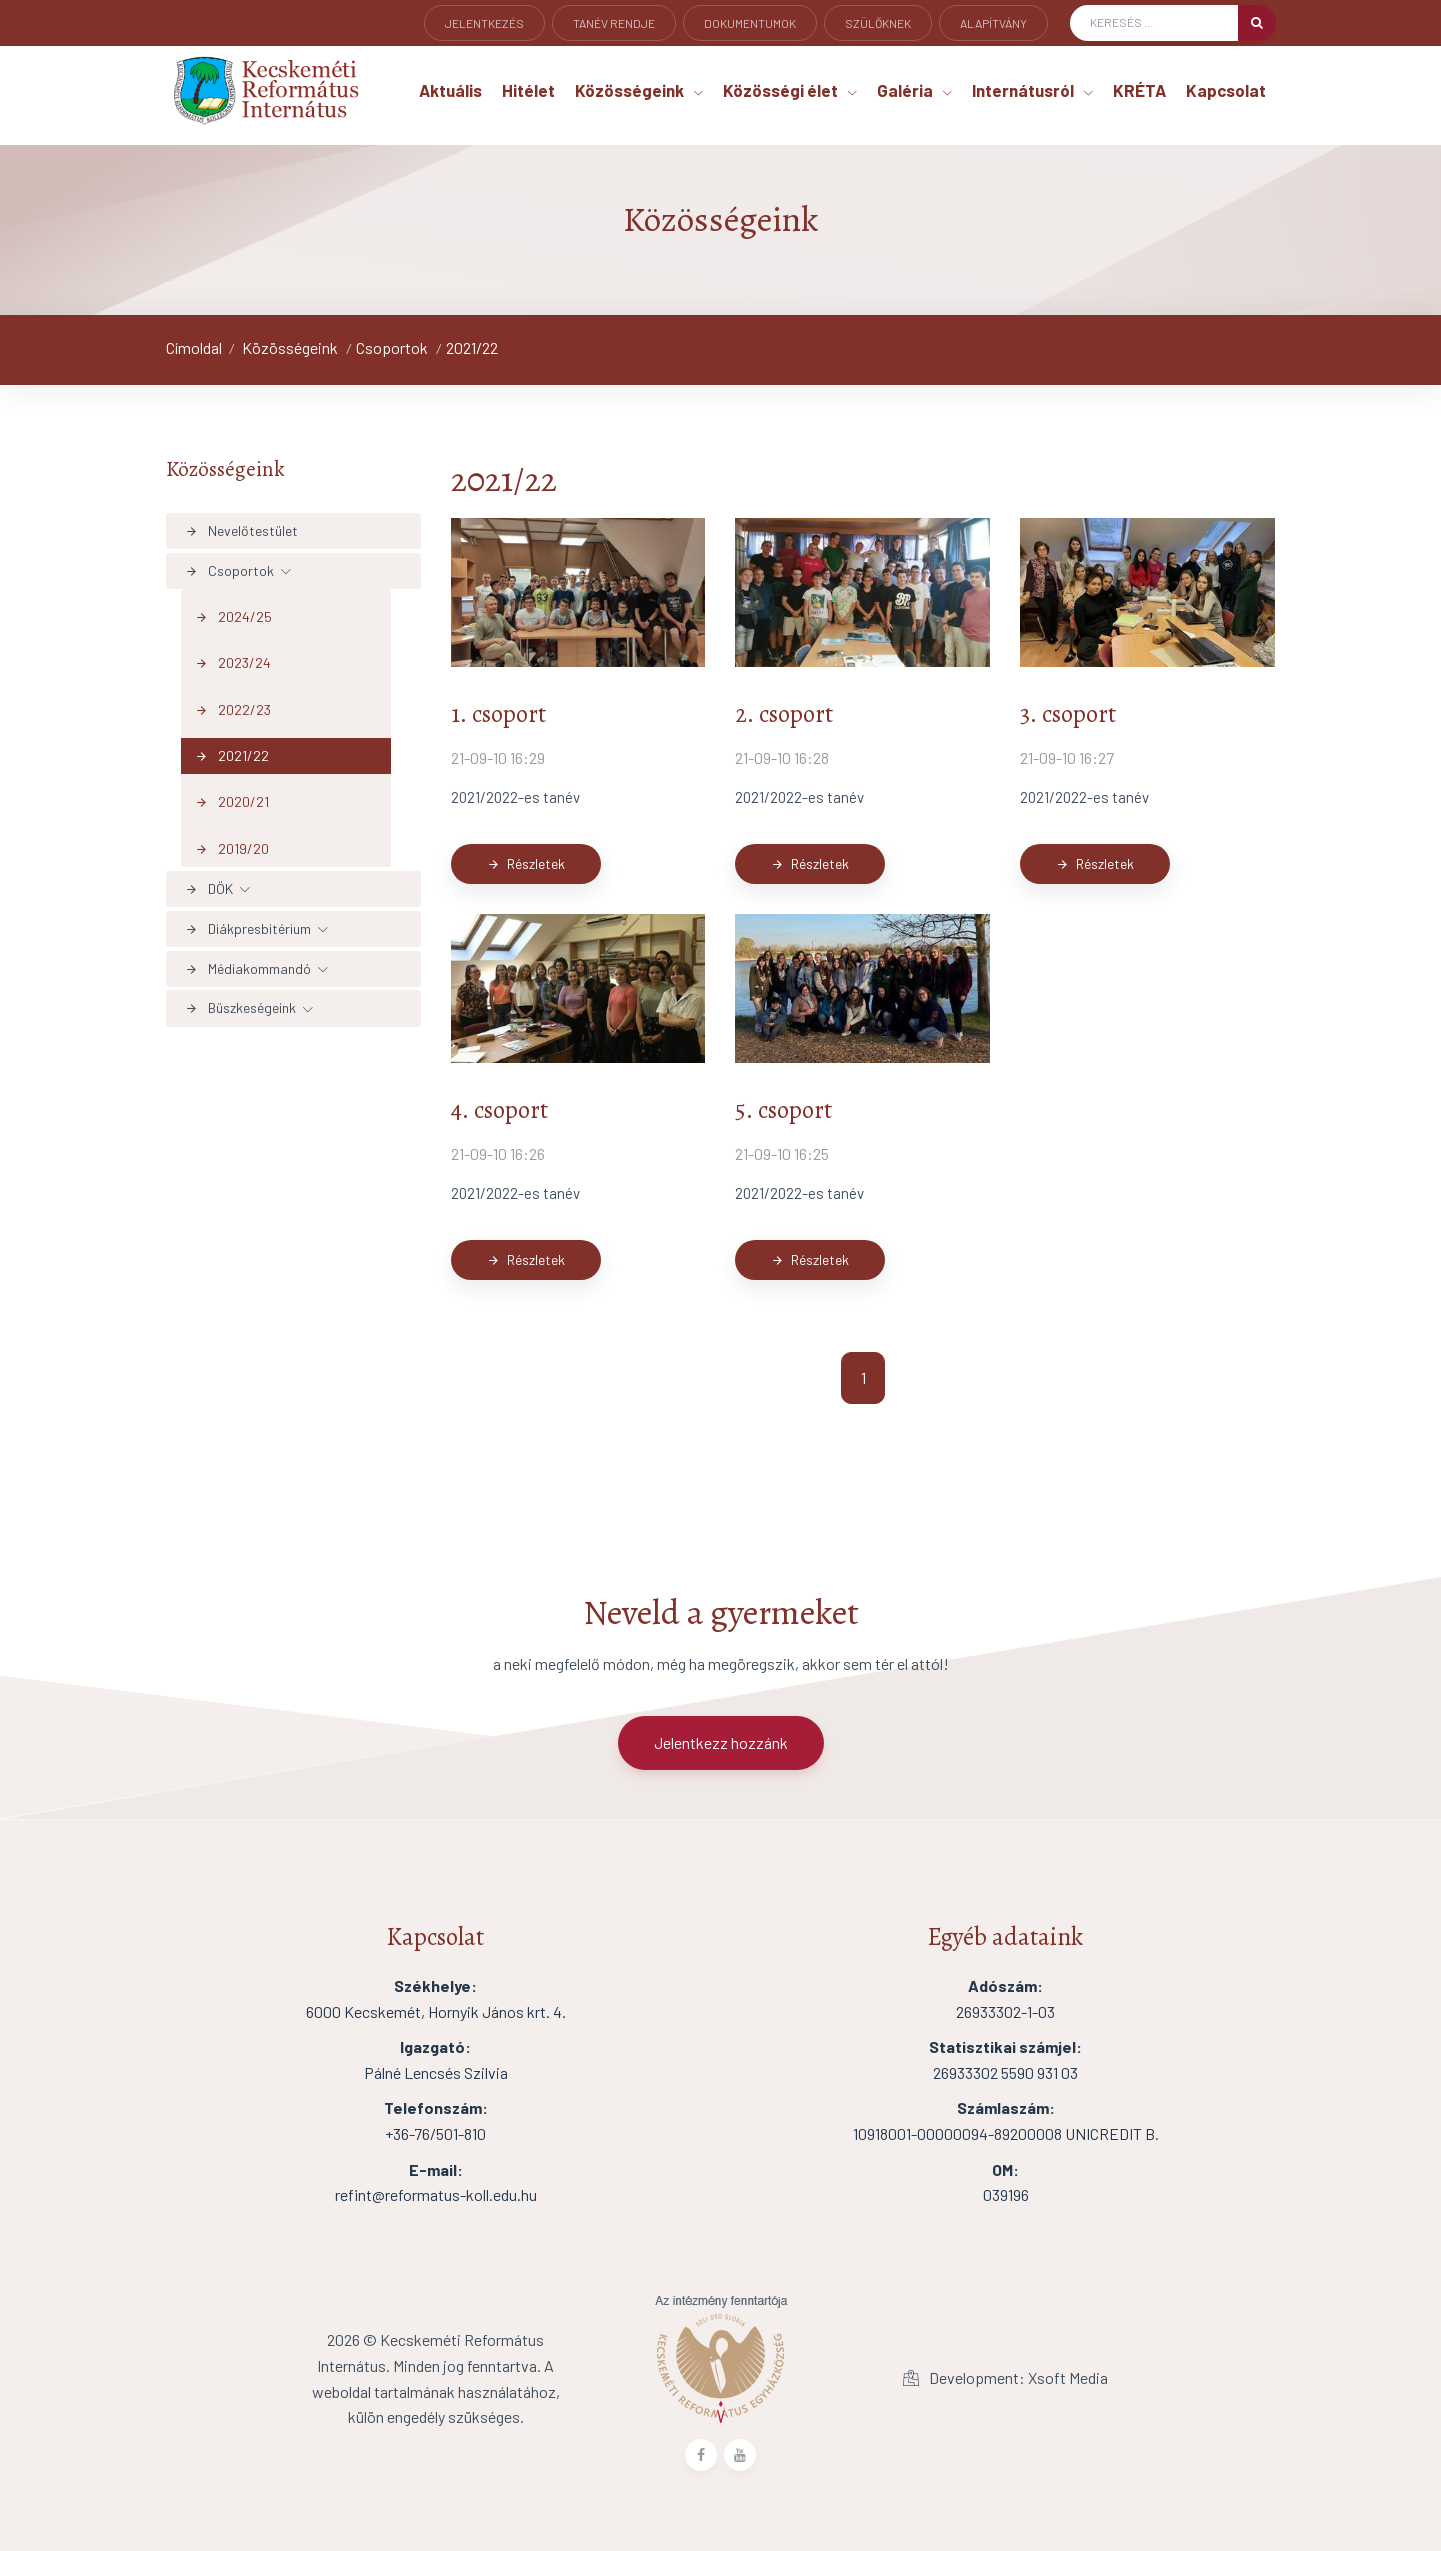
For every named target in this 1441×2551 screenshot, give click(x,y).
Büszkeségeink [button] (240, 1007)
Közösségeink (290, 347)
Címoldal (194, 347)
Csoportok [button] (229, 570)
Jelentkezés (484, 23)
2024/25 (233, 616)
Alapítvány (993, 23)
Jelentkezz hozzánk (721, 1742)
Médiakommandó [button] (248, 968)
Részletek (526, 863)
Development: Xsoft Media (1005, 2377)
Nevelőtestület (241, 530)
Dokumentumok (750, 23)
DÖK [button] (209, 888)
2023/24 (233, 662)
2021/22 (472, 347)
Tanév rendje (614, 23)
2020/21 (232, 802)
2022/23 (233, 709)
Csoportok (392, 347)
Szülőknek (878, 23)
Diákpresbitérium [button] (248, 928)
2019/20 (232, 848)
